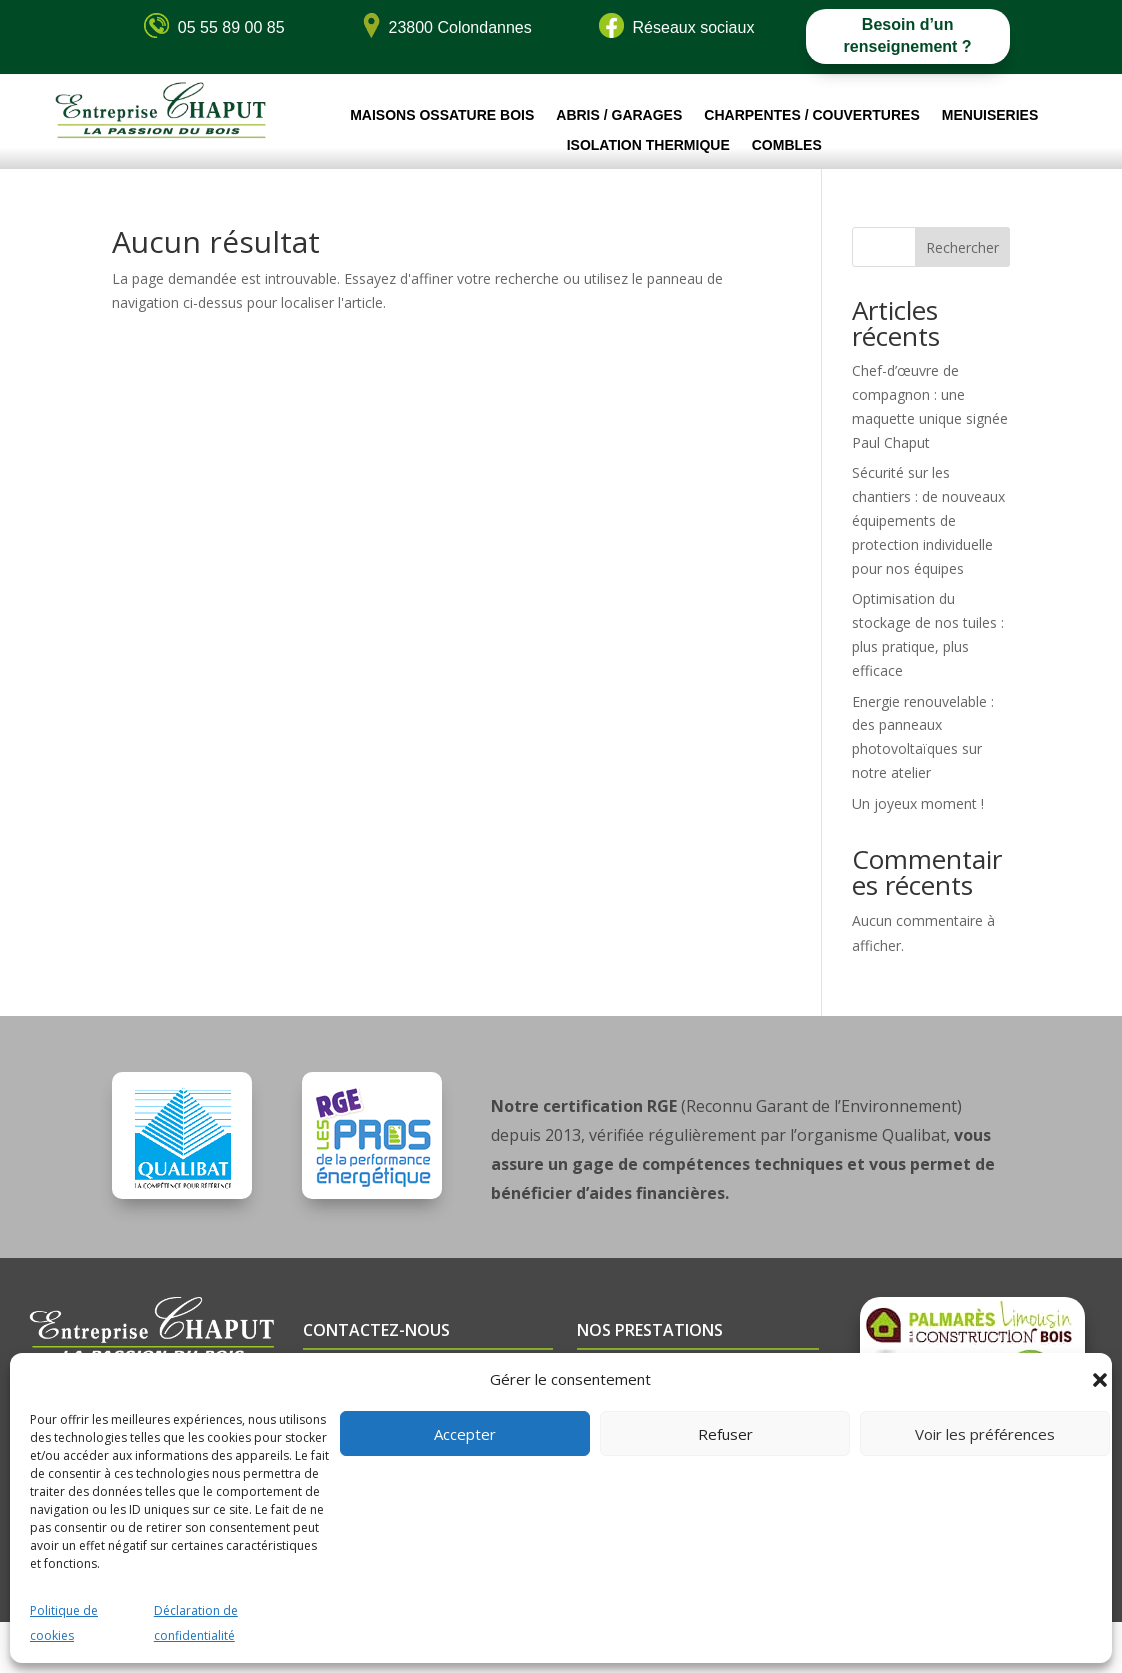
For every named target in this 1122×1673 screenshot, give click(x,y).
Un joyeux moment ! (918, 803)
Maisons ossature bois (442, 115)
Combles (787, 145)
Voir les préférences (985, 1434)
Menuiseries (990, 115)
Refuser (725, 1434)
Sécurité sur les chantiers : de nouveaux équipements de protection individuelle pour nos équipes (928, 520)
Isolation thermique (648, 145)
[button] (1100, 1380)
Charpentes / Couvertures (811, 115)
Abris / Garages (619, 115)
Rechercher (962, 247)
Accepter (465, 1434)
